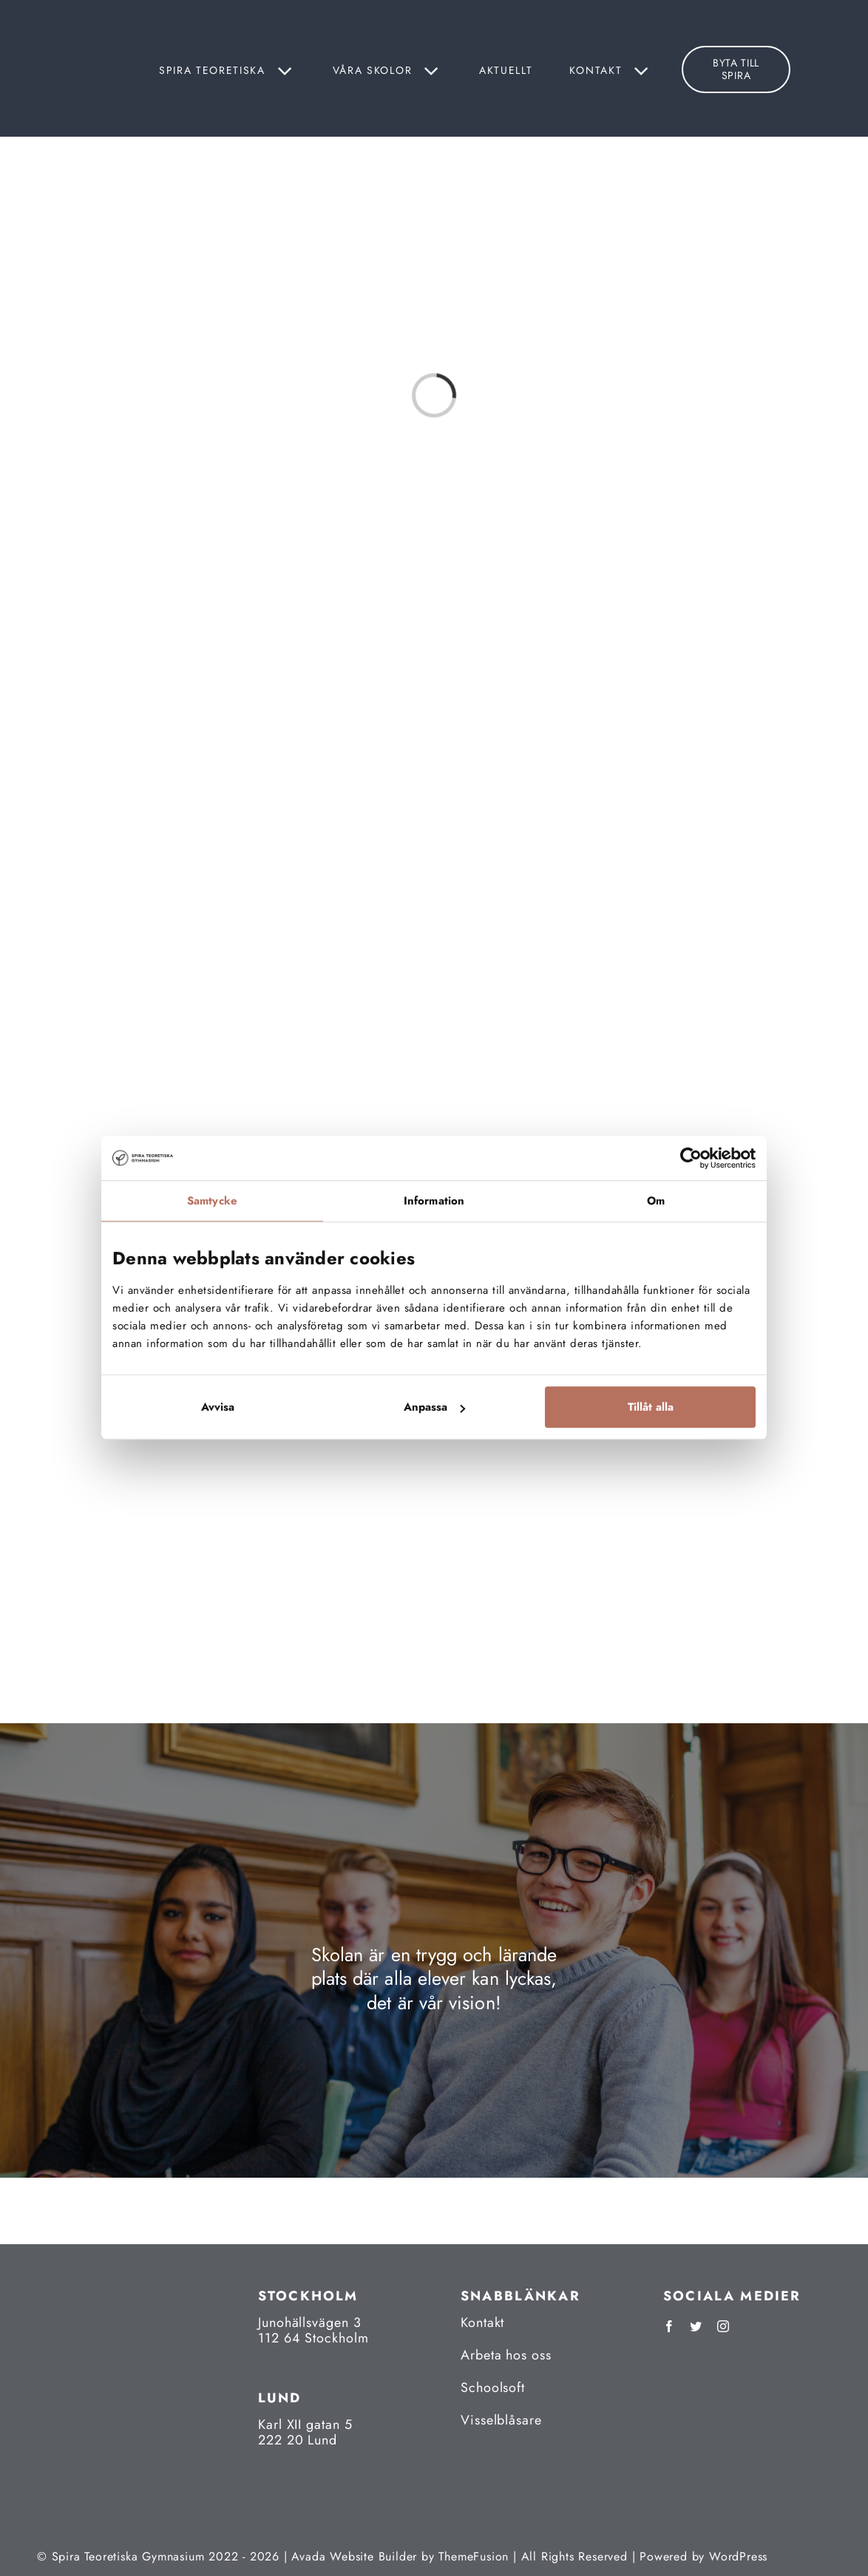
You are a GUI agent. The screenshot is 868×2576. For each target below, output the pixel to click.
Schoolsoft (493, 2387)
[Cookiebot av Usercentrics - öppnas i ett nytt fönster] (691, 1158)
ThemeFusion (473, 2556)
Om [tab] (656, 1201)
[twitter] (696, 2326)
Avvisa (217, 1408)
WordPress (738, 2556)
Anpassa (434, 1408)
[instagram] (723, 2326)
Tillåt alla (651, 1408)
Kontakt (482, 2322)
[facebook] (669, 2326)
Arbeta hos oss (506, 2355)
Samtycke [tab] (212, 1201)
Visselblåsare (501, 2420)
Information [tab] (434, 1201)
